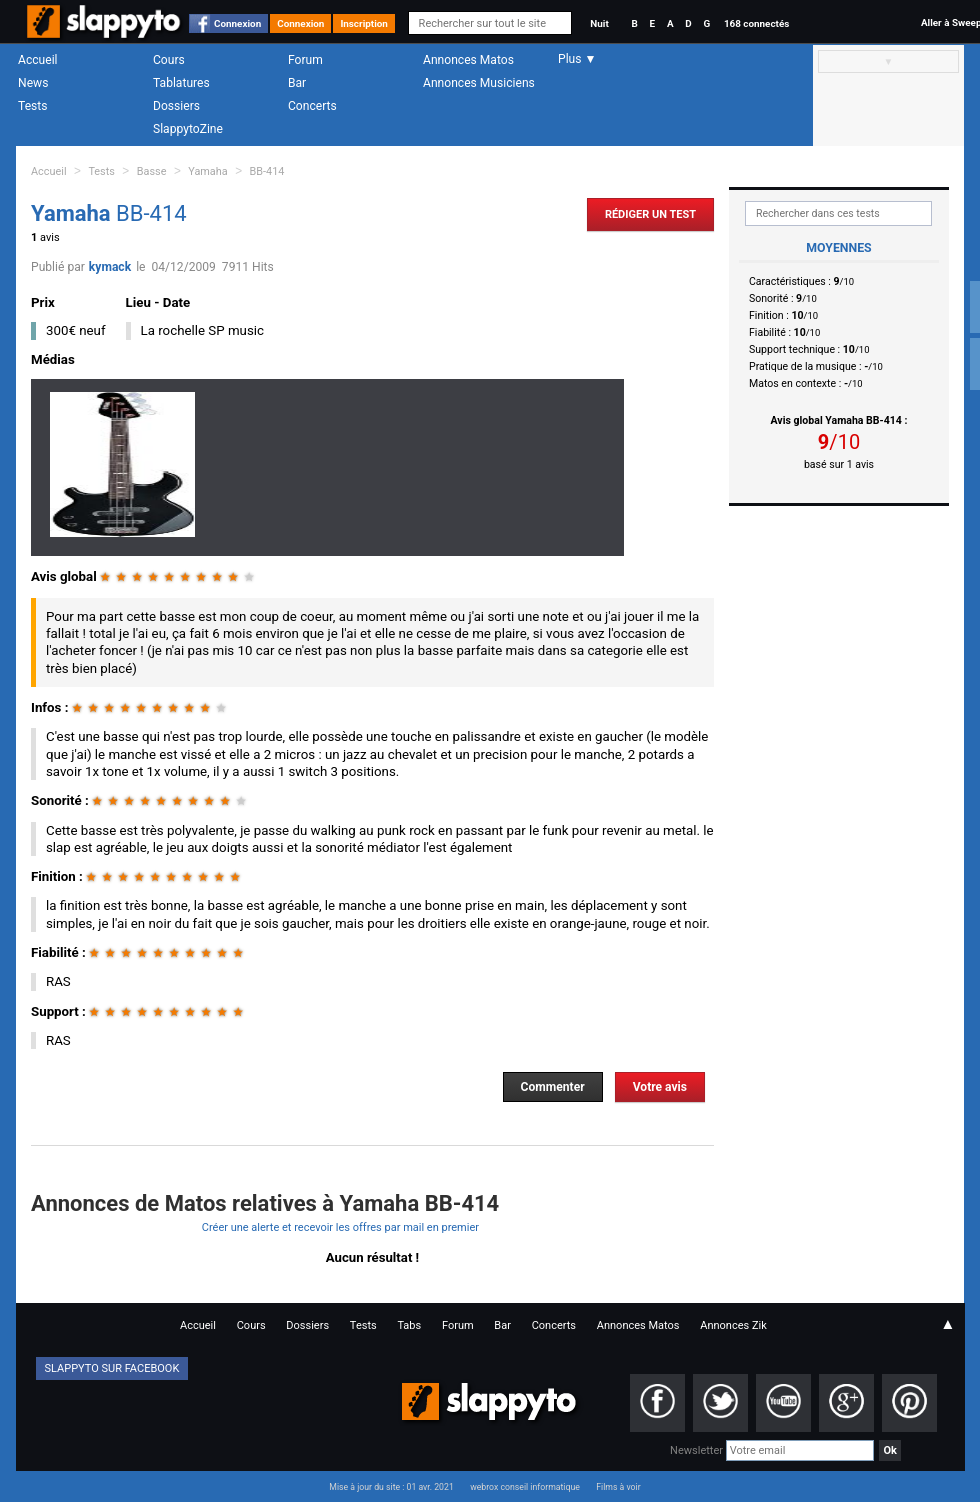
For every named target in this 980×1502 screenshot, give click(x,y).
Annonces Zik (733, 1325)
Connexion (237, 23)
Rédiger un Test (650, 214)
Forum (305, 60)
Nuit (599, 23)
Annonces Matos (468, 60)
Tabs (409, 1325)
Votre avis (660, 1087)
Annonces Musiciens (479, 83)
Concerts (312, 106)
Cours (169, 60)
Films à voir (618, 1487)
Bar (297, 83)
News (33, 83)
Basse (152, 171)
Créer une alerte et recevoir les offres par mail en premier (340, 1227)
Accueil (38, 60)
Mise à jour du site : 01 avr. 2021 (391, 1487)
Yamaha (207, 171)
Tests (32, 106)
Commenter (553, 1087)
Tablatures (181, 83)
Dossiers (176, 106)
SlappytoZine (188, 129)
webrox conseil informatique (525, 1487)
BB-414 (267, 171)
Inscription (364, 23)
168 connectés (756, 23)
